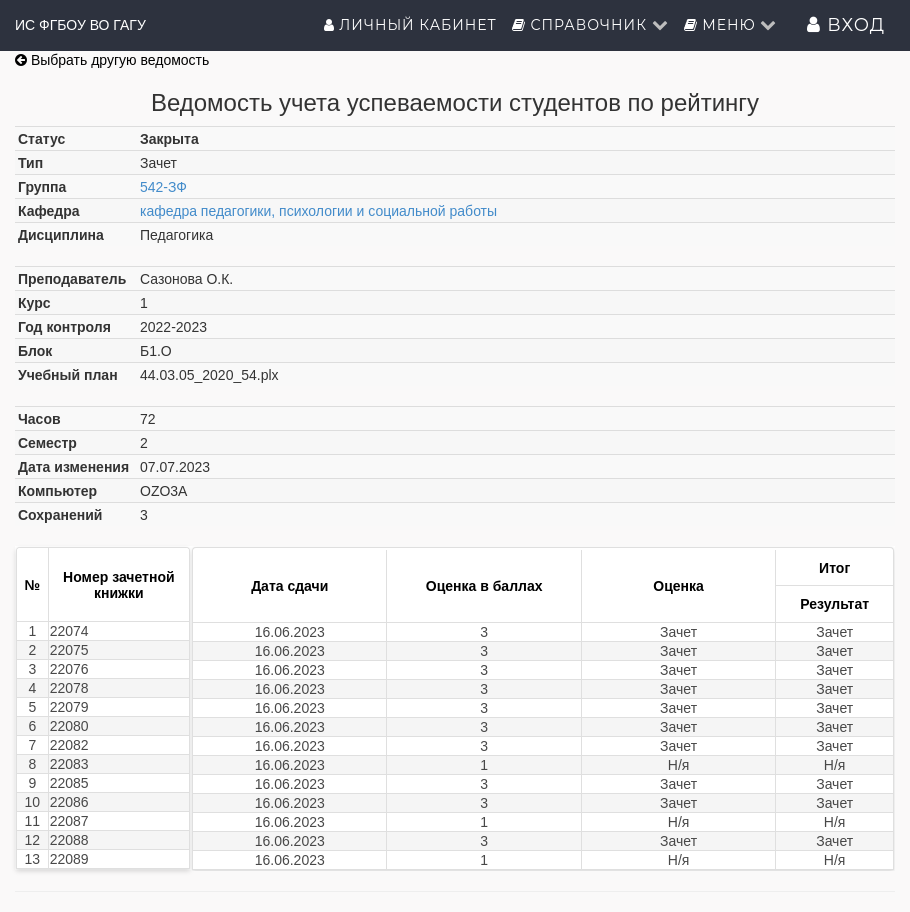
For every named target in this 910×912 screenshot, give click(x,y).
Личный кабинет (410, 25)
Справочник (590, 25)
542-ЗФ (163, 187)
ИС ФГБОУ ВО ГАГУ (80, 25)
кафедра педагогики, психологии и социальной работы (318, 211)
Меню (731, 25)
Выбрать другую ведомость (112, 60)
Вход (846, 25)
